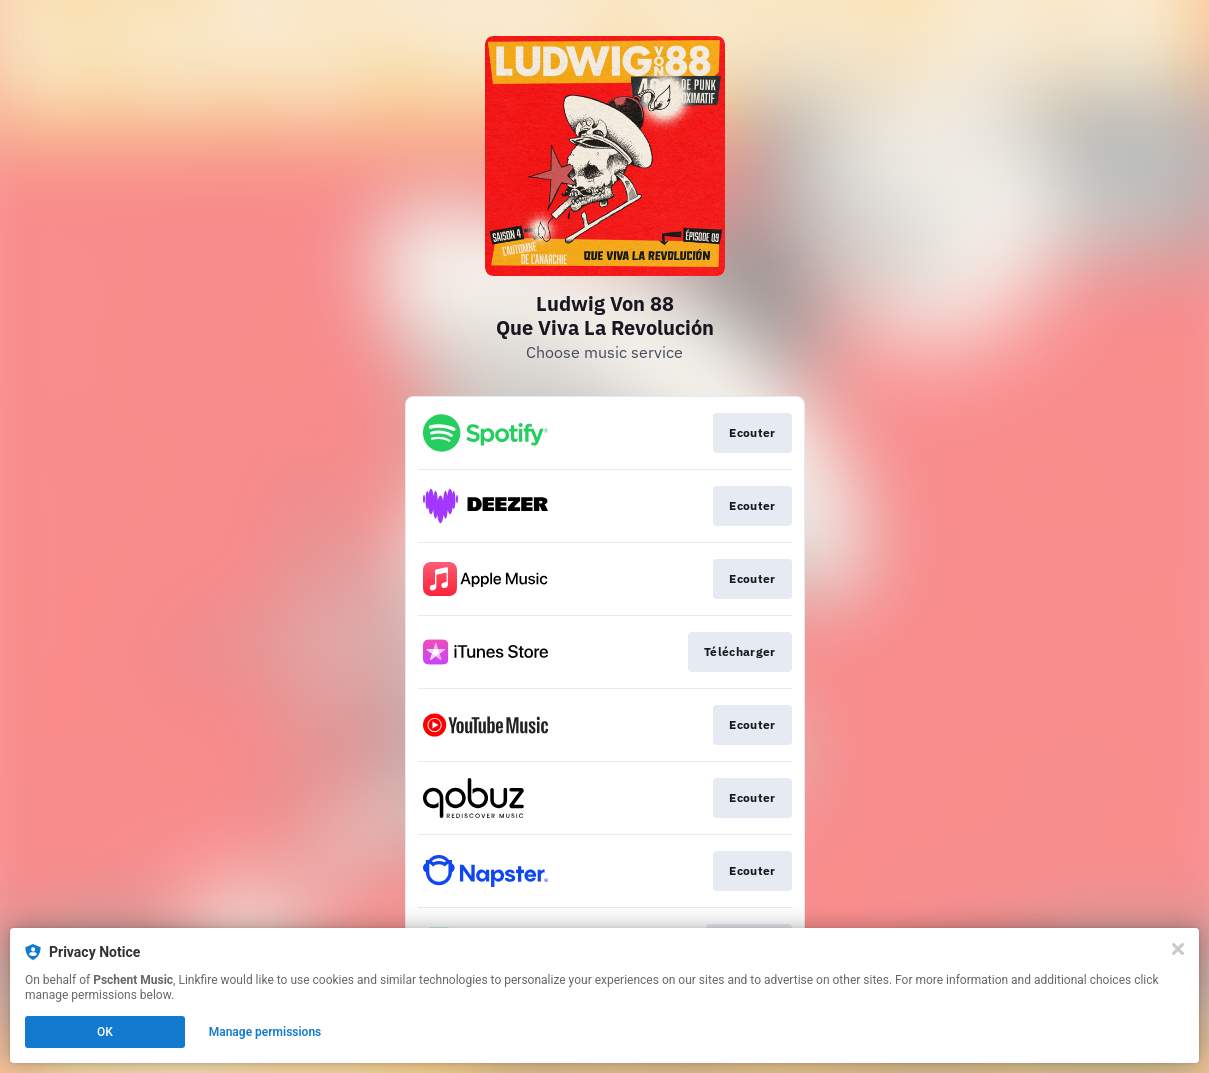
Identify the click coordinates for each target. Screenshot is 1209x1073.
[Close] (1178, 949)
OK (105, 1032)
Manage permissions (265, 1032)
